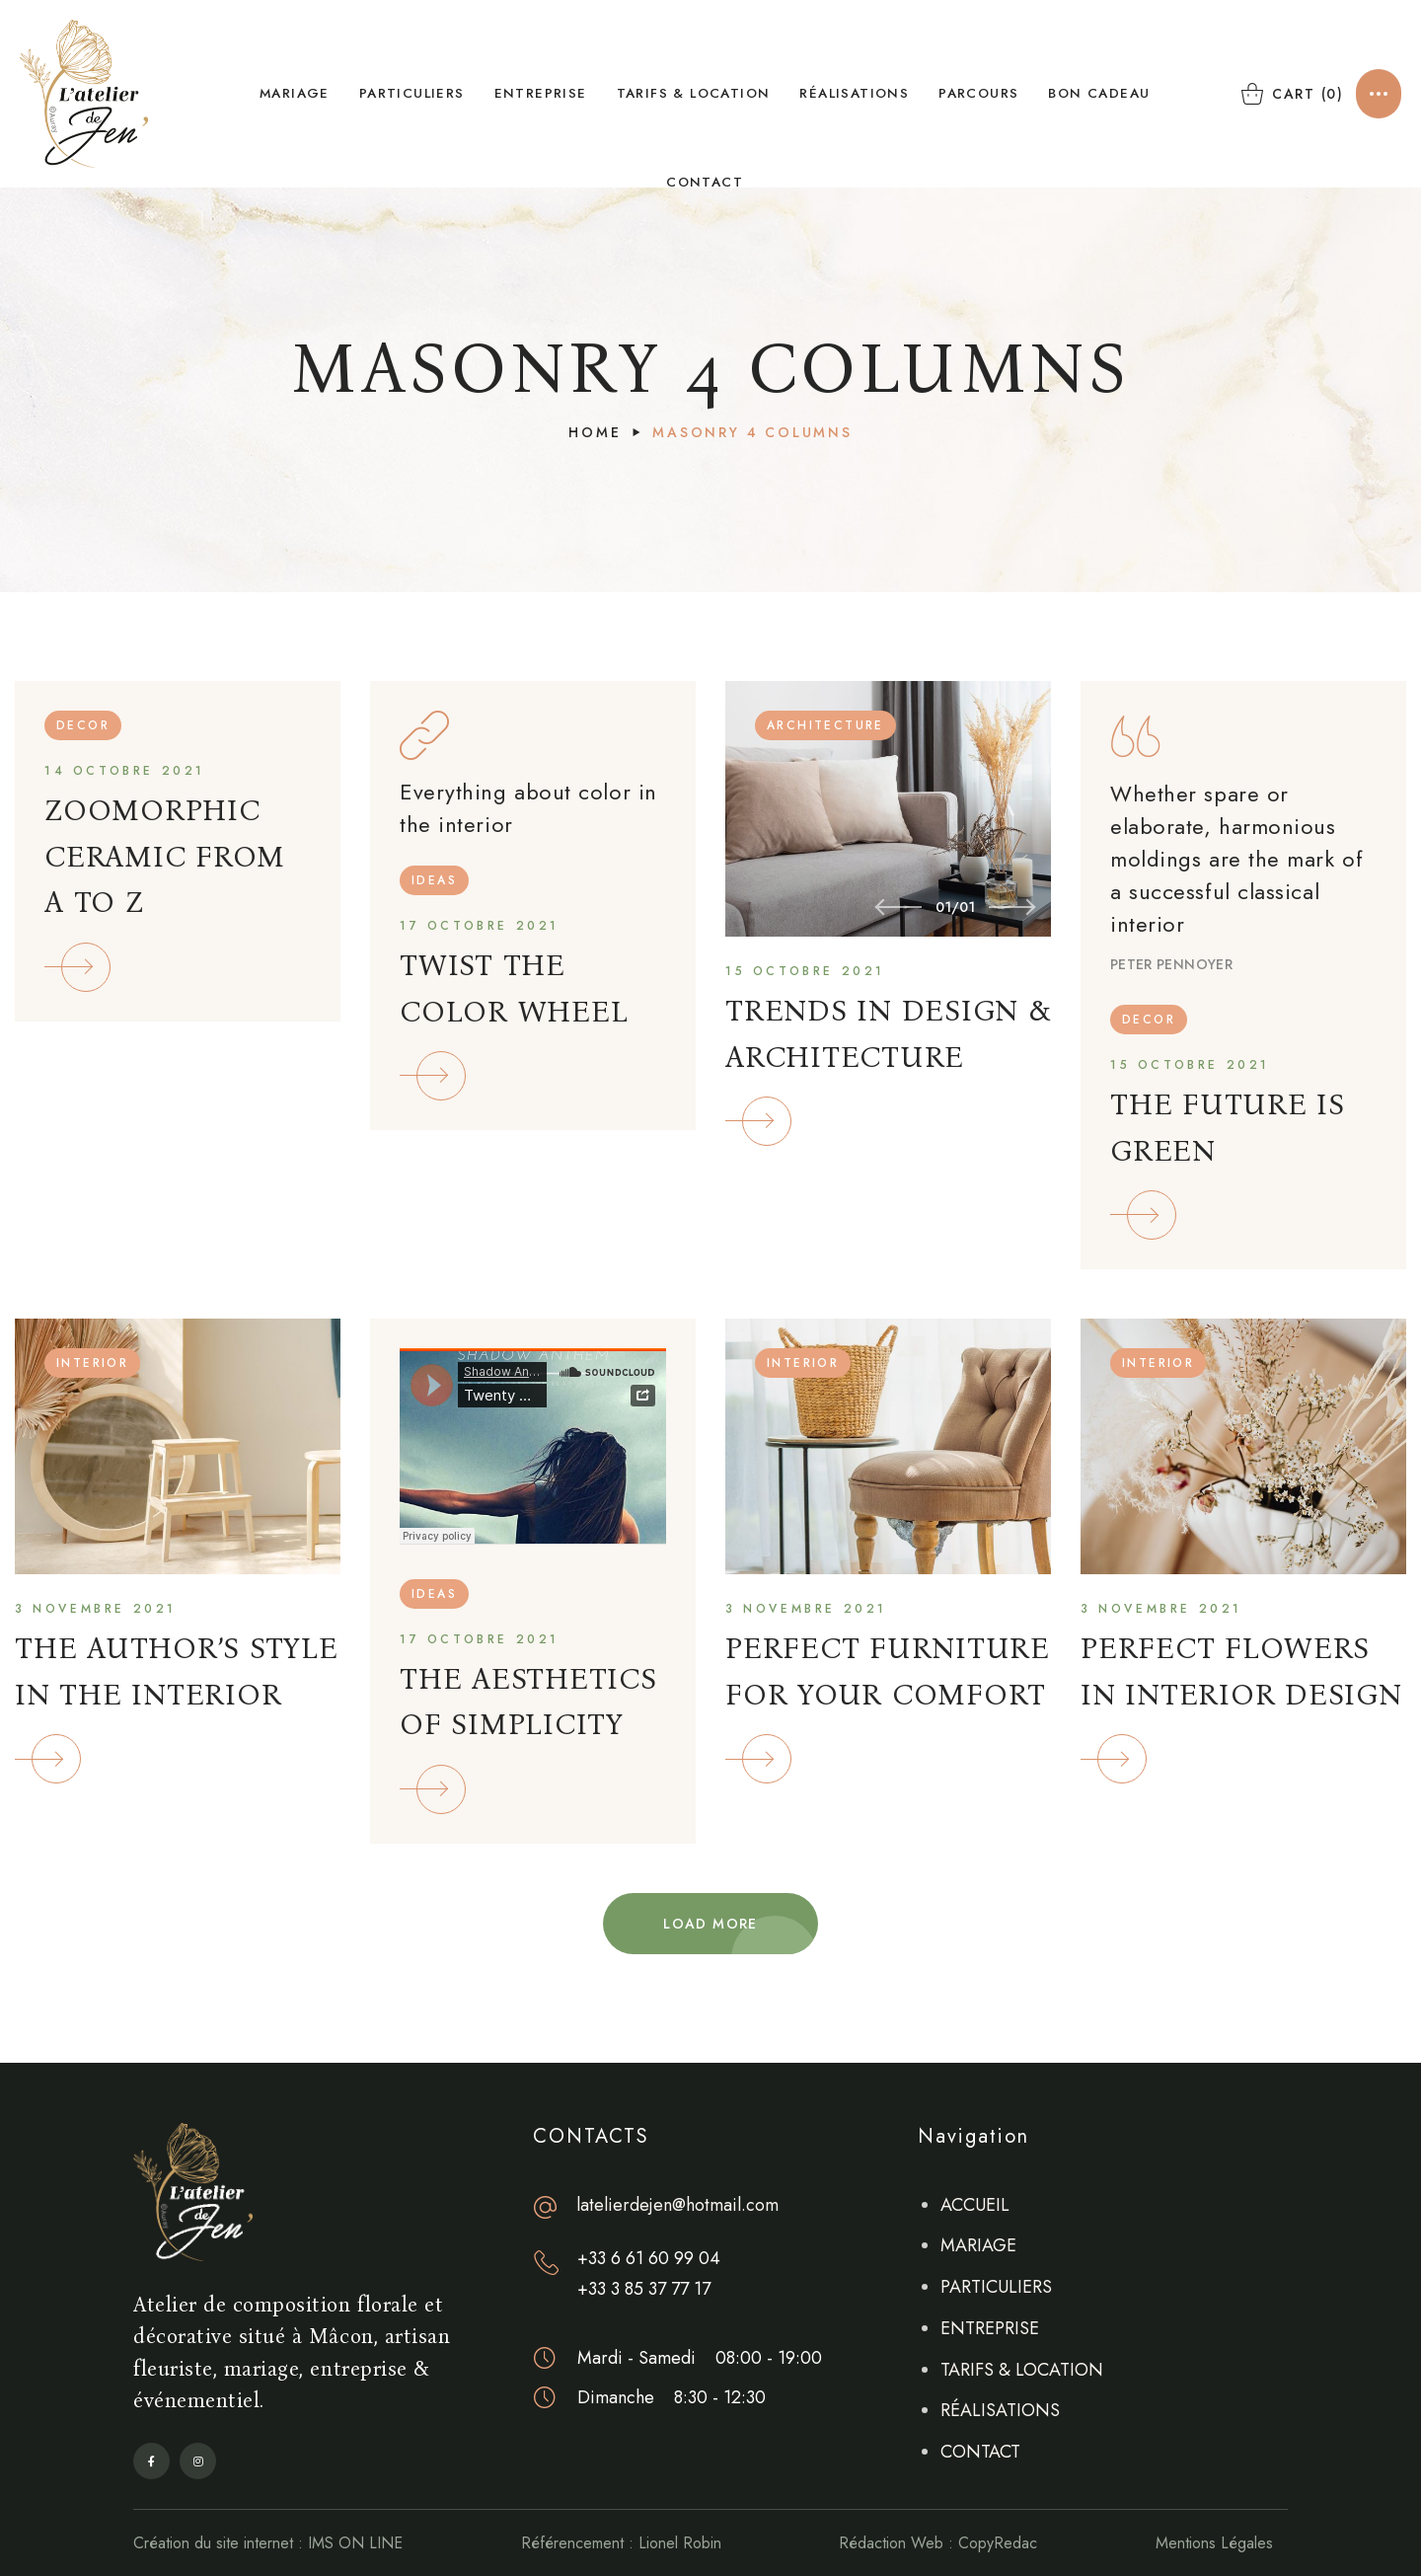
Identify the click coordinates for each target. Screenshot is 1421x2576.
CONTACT (980, 2451)
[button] (1288, 94)
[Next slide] (1012, 907)
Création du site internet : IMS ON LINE (268, 2543)
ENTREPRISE (989, 2328)
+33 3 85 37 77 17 (643, 2289)
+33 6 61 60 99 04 (648, 2258)
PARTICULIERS (996, 2287)
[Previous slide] (898, 907)
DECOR (83, 725)
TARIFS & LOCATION (1021, 2370)
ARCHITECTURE (825, 725)
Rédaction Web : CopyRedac (938, 2543)
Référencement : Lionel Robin (621, 2543)
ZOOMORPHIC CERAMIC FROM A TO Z (164, 856)
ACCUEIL (975, 2205)
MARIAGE (978, 2245)
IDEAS (434, 880)
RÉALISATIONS (1000, 2410)
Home (594, 432)
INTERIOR (92, 1363)
